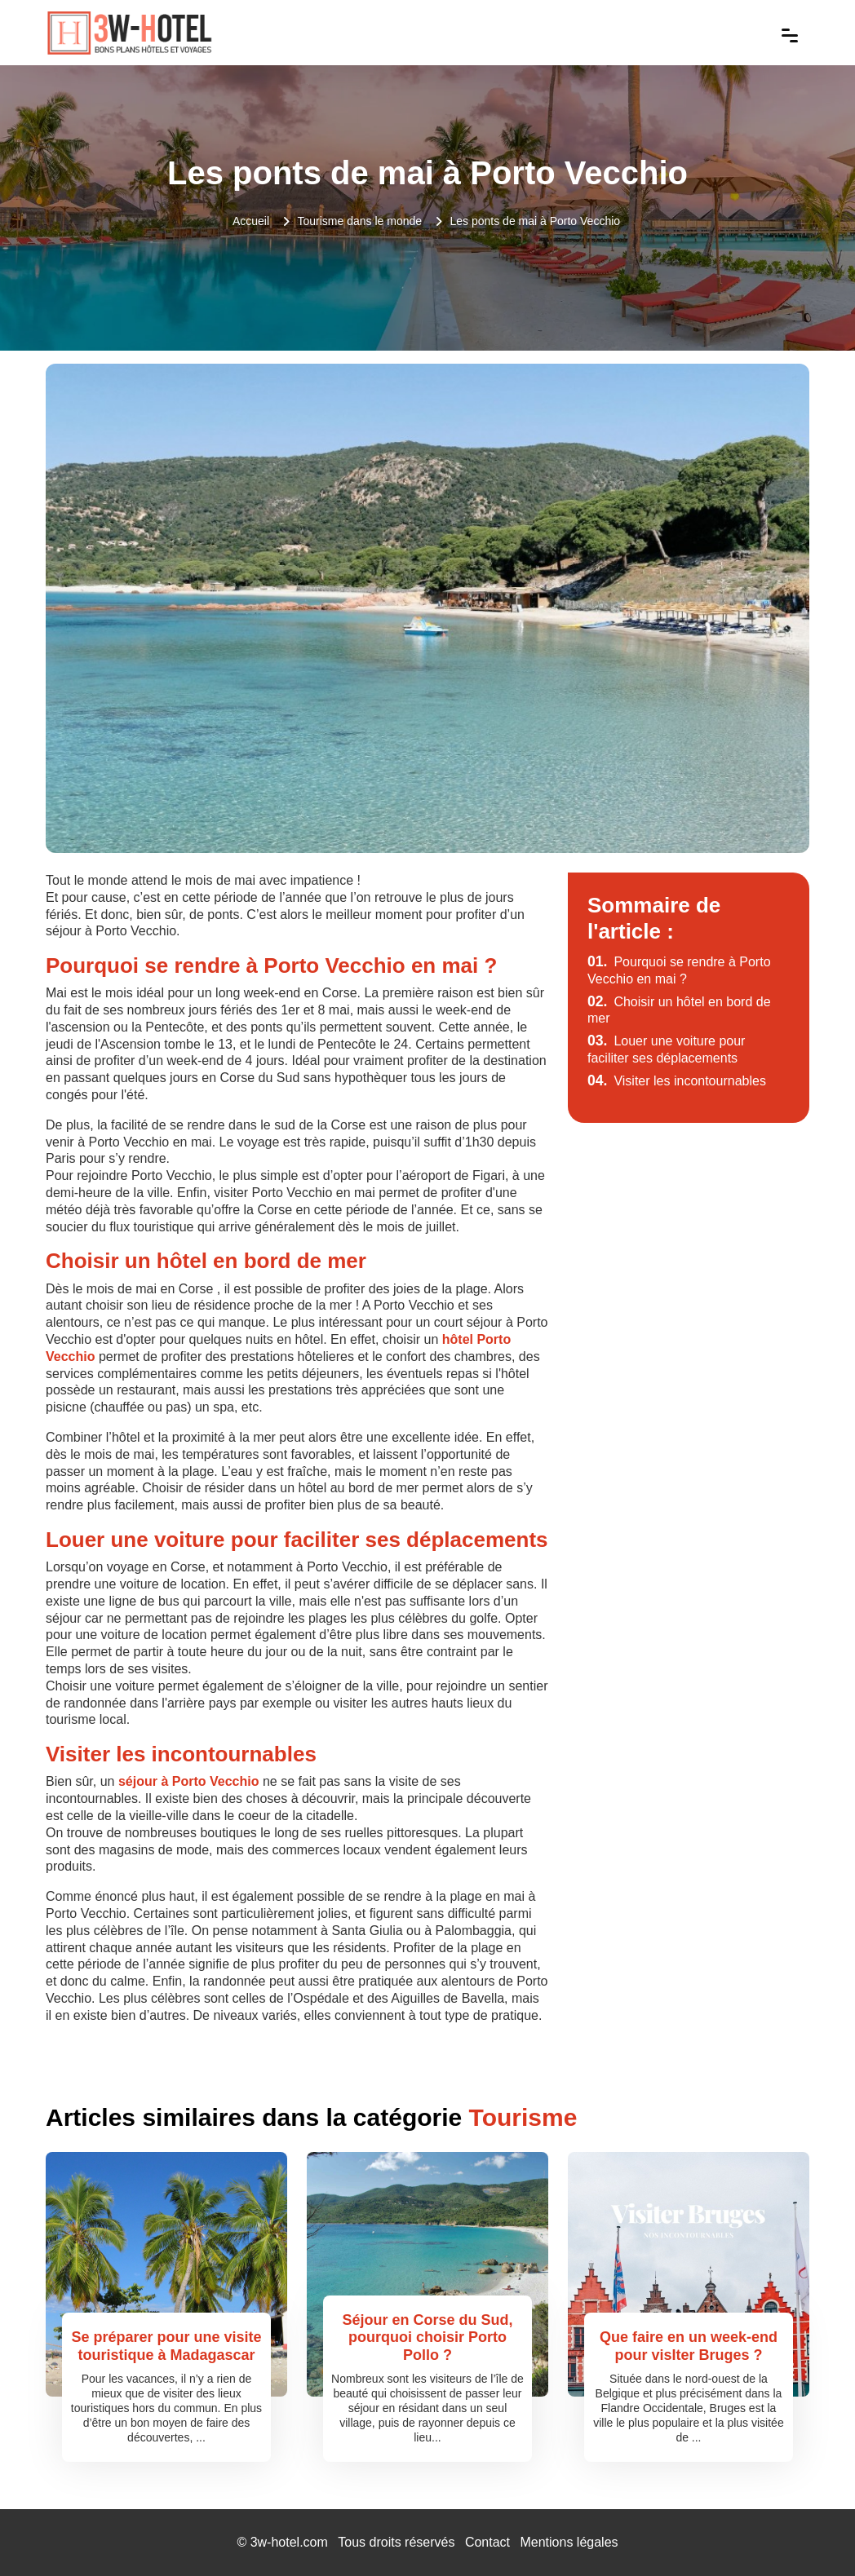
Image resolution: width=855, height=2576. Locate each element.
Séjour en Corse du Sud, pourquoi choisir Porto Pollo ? (427, 2337)
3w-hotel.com (289, 2542)
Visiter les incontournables (676, 1081)
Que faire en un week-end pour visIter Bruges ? (688, 2346)
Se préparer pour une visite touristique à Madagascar (166, 2346)
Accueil (251, 221)
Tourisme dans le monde (360, 221)
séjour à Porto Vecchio (188, 1781)
